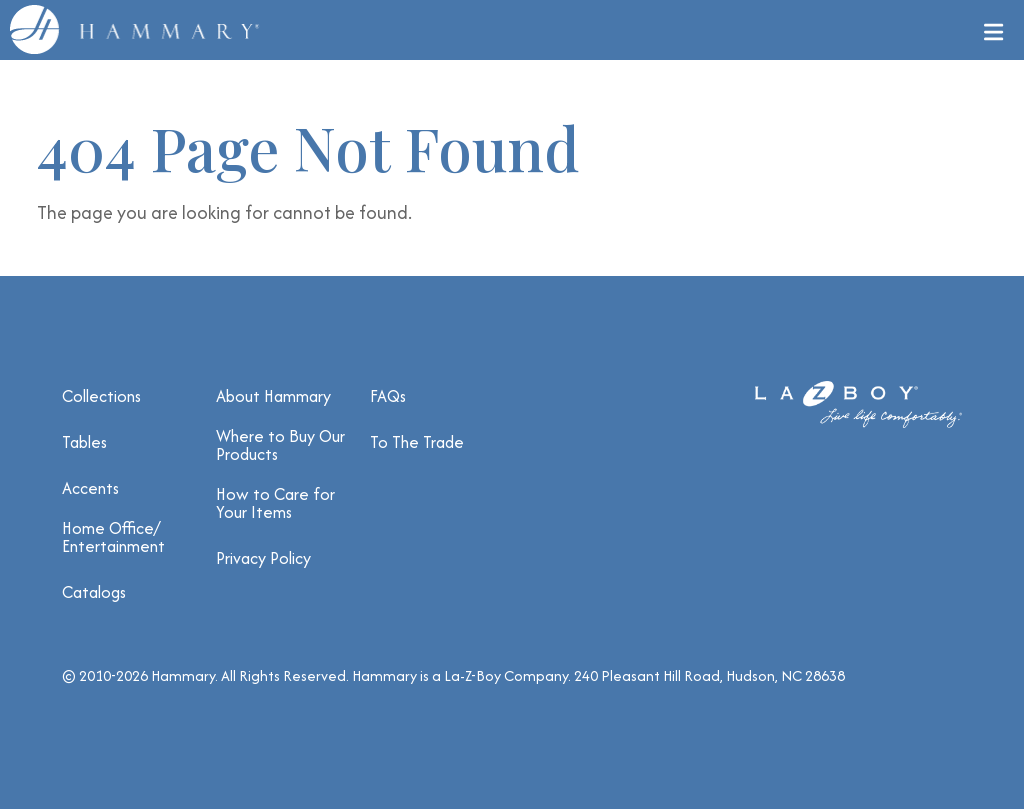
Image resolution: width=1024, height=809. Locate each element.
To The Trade (417, 442)
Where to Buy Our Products (280, 445)
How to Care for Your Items (275, 503)
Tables (84, 442)
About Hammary (273, 396)
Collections (101, 396)
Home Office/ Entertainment (113, 537)
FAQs (388, 396)
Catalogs (94, 592)
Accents (90, 488)
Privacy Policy (263, 558)
